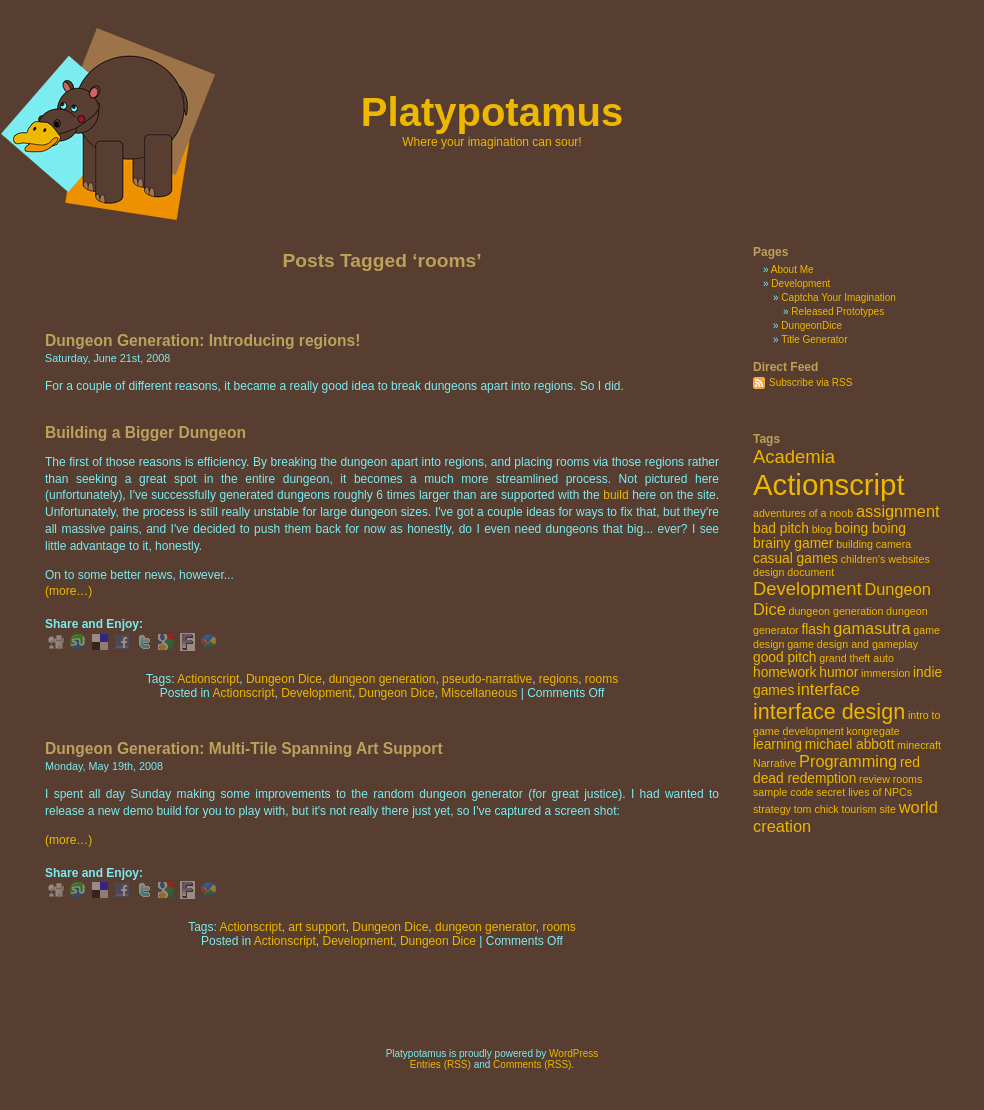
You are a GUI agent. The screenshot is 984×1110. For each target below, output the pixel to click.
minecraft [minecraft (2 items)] (919, 745)
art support (316, 927)
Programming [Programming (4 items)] (848, 761)
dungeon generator (485, 927)
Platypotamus (492, 112)
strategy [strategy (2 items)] (772, 809)
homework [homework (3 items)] (785, 672)
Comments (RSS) (532, 1064)
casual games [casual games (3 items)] (795, 558)
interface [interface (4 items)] (828, 689)
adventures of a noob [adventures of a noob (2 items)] (803, 513)
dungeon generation (382, 679)
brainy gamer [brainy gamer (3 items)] (793, 543)
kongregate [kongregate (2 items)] (872, 731)
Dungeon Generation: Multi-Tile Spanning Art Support (244, 748)
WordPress (573, 1053)
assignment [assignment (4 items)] (898, 511)
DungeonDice (811, 325)
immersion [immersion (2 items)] (885, 673)
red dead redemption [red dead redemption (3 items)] (836, 770)
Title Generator (814, 339)
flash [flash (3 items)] (815, 629)
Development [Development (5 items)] (807, 588)
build (615, 495)
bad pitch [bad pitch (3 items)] (781, 528)
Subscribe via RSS (810, 382)
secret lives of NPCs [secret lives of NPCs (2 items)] (864, 792)
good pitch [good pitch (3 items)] (785, 657)
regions (558, 679)
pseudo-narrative (487, 679)
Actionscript (208, 679)
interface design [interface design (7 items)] (829, 711)
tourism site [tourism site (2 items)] (868, 809)
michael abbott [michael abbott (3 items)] (850, 744)
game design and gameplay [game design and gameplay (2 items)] (852, 644)
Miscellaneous (479, 693)
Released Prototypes (837, 311)
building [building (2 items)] (854, 544)
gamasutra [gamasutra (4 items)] (871, 628)
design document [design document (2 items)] (793, 572)
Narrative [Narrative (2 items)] (774, 763)
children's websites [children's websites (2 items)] (885, 559)
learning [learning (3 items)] (777, 744)
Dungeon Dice (284, 679)
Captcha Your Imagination (838, 297)
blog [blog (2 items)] (822, 529)
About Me (792, 269)
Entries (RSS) (440, 1064)
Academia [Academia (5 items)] (794, 456)
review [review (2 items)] (874, 779)
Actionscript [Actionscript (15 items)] (829, 484)
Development (316, 693)
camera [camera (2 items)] (894, 544)
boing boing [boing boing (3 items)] (870, 528)
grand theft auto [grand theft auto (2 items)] (856, 658)
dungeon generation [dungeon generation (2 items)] (836, 611)
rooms (601, 679)
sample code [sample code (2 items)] (783, 792)
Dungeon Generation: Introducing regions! (202, 340)
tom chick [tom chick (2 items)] (816, 809)
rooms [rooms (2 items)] (908, 779)
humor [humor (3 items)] (838, 672)
